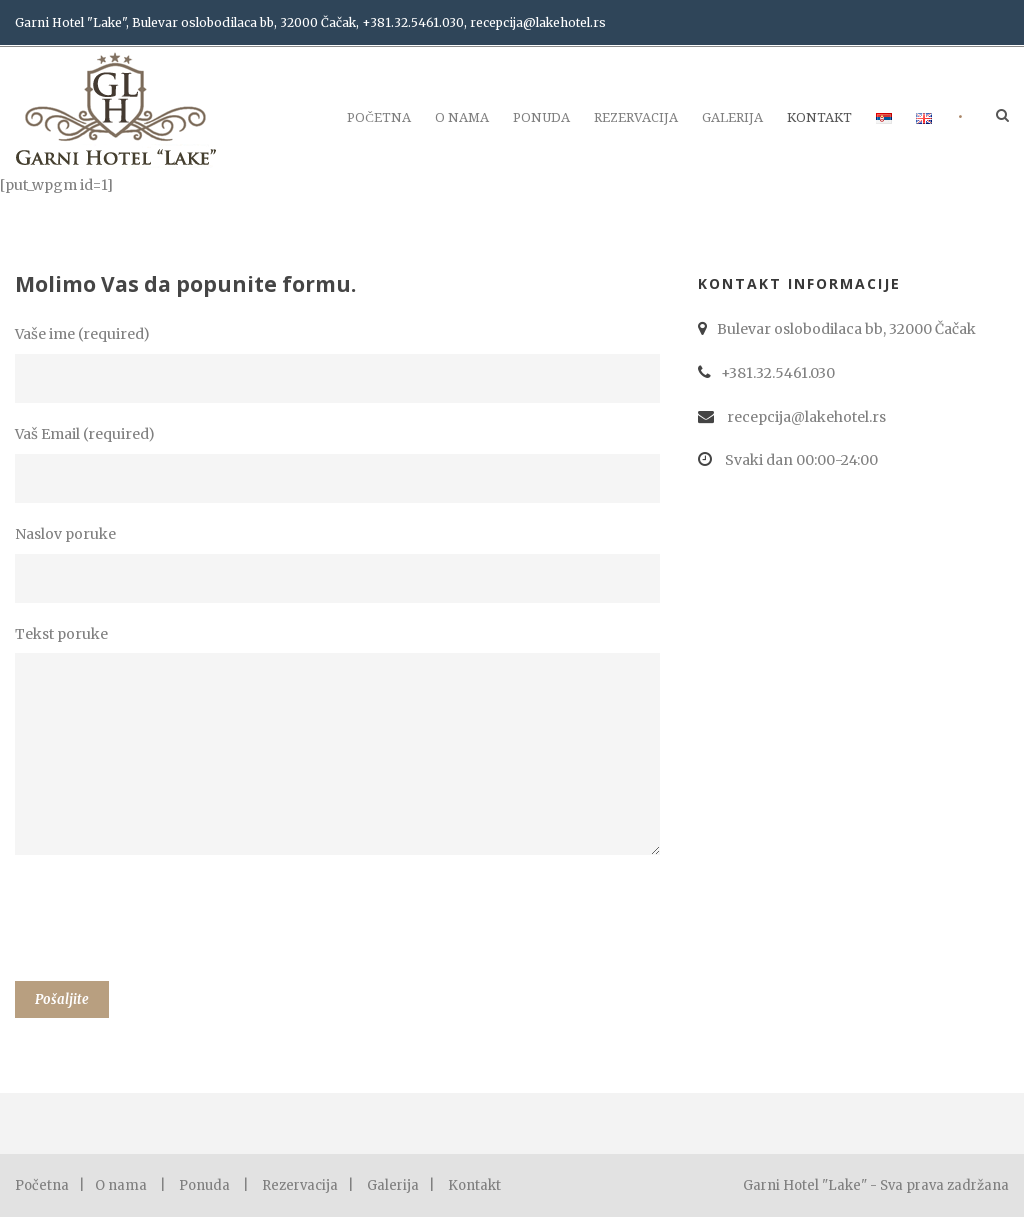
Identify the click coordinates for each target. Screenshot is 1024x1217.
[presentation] (167, 922)
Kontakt (819, 117)
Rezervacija (636, 117)
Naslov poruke (341, 564)
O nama (462, 117)
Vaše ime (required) (341, 364)
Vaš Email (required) (341, 464)
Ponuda (541, 117)
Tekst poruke (341, 744)
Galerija (732, 117)
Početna (379, 117)
